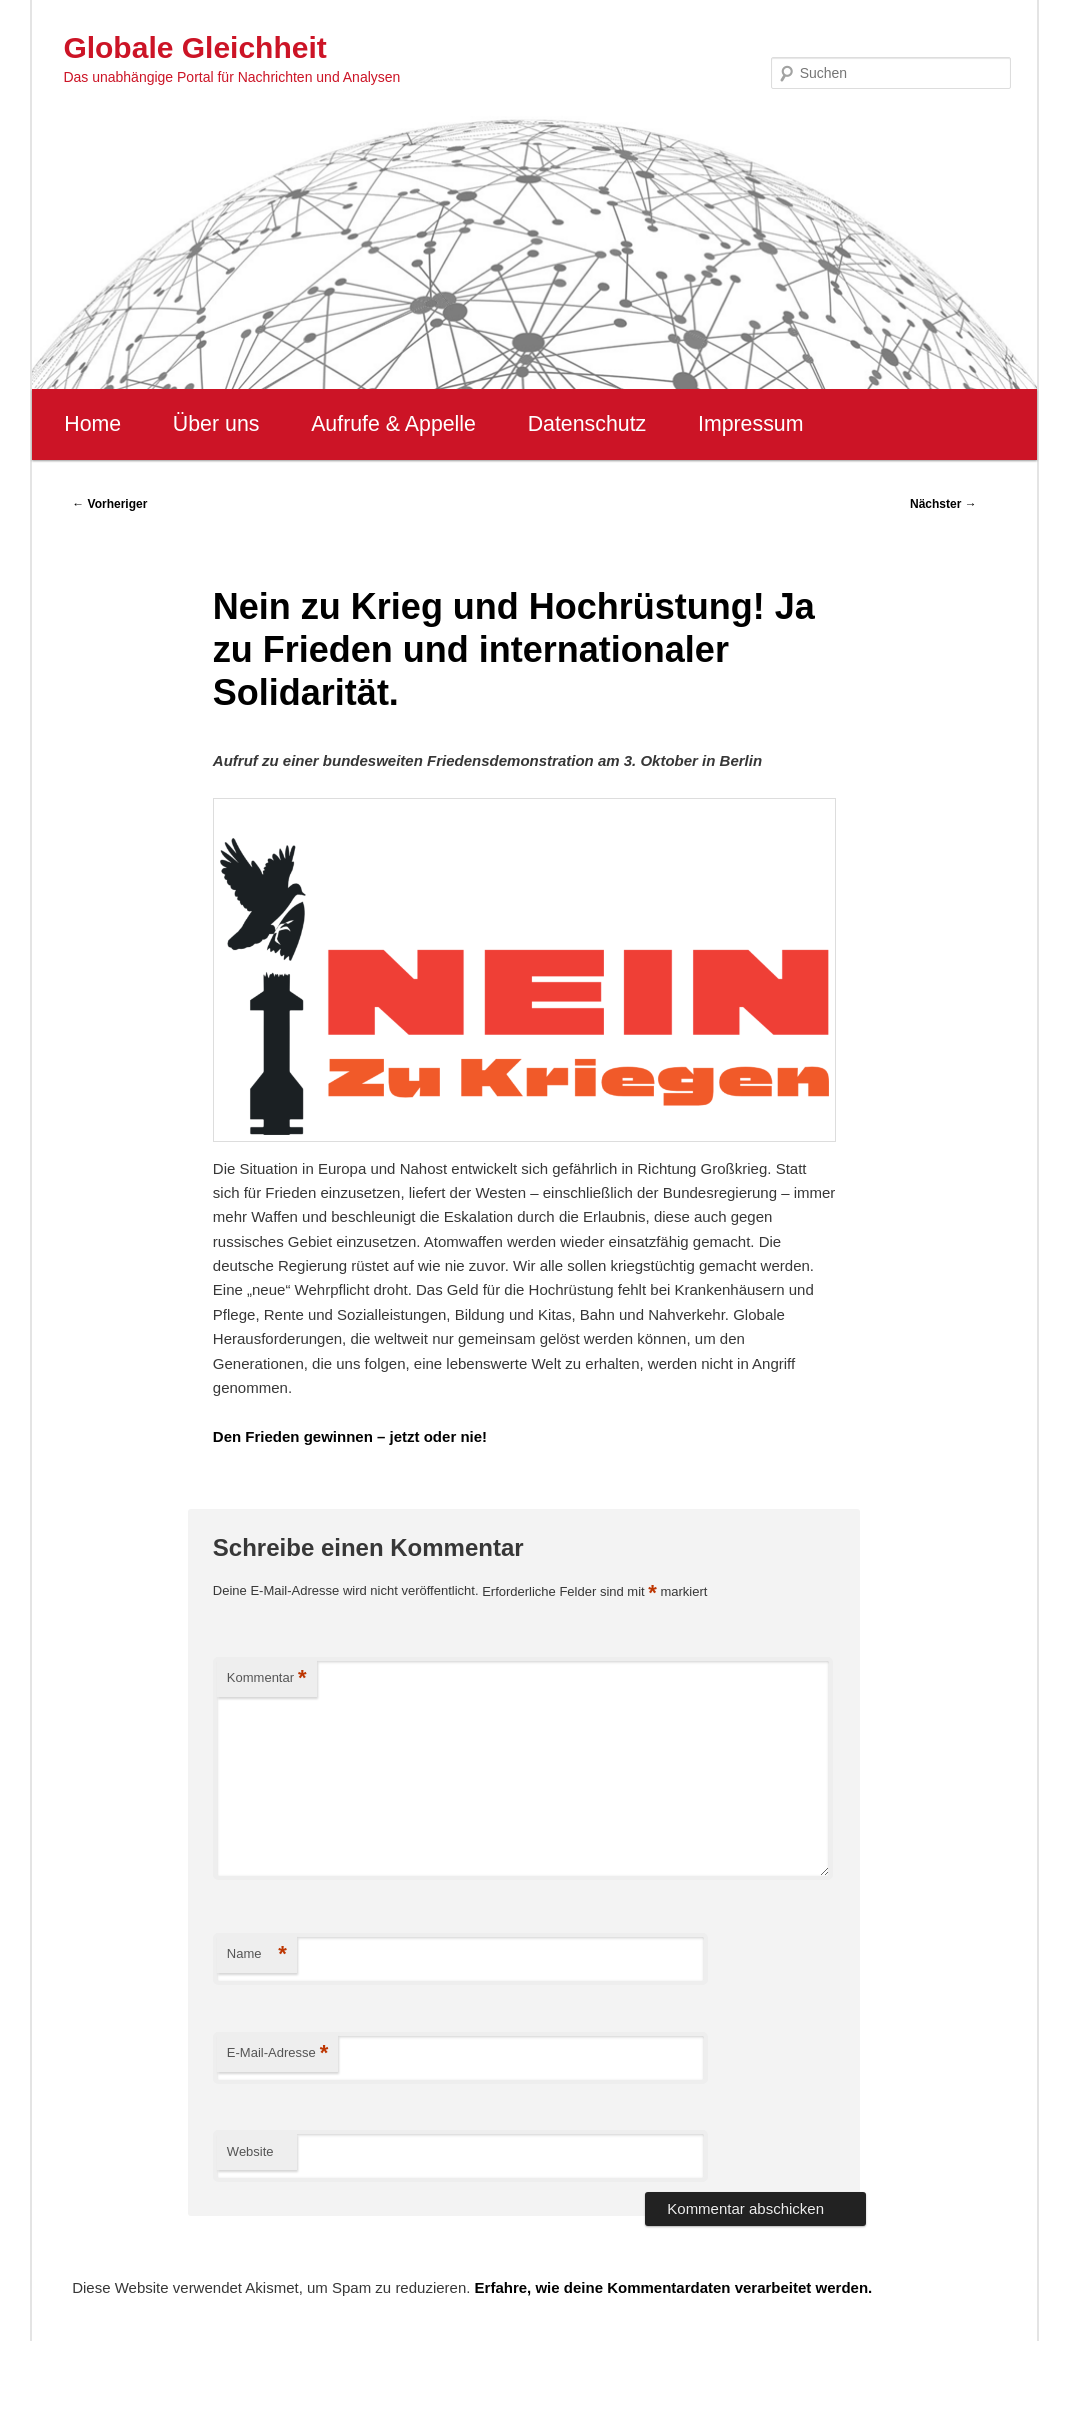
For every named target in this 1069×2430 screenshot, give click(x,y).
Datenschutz (587, 424)
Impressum (750, 424)
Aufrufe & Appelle (393, 424)
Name (257, 1954)
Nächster (943, 504)
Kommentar (267, 1678)
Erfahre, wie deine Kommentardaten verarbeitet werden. (674, 2287)
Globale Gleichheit (194, 47)
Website (250, 2151)
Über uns (216, 424)
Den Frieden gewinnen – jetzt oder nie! (350, 1436)
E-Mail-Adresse (277, 2053)
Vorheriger (109, 504)
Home (92, 424)
